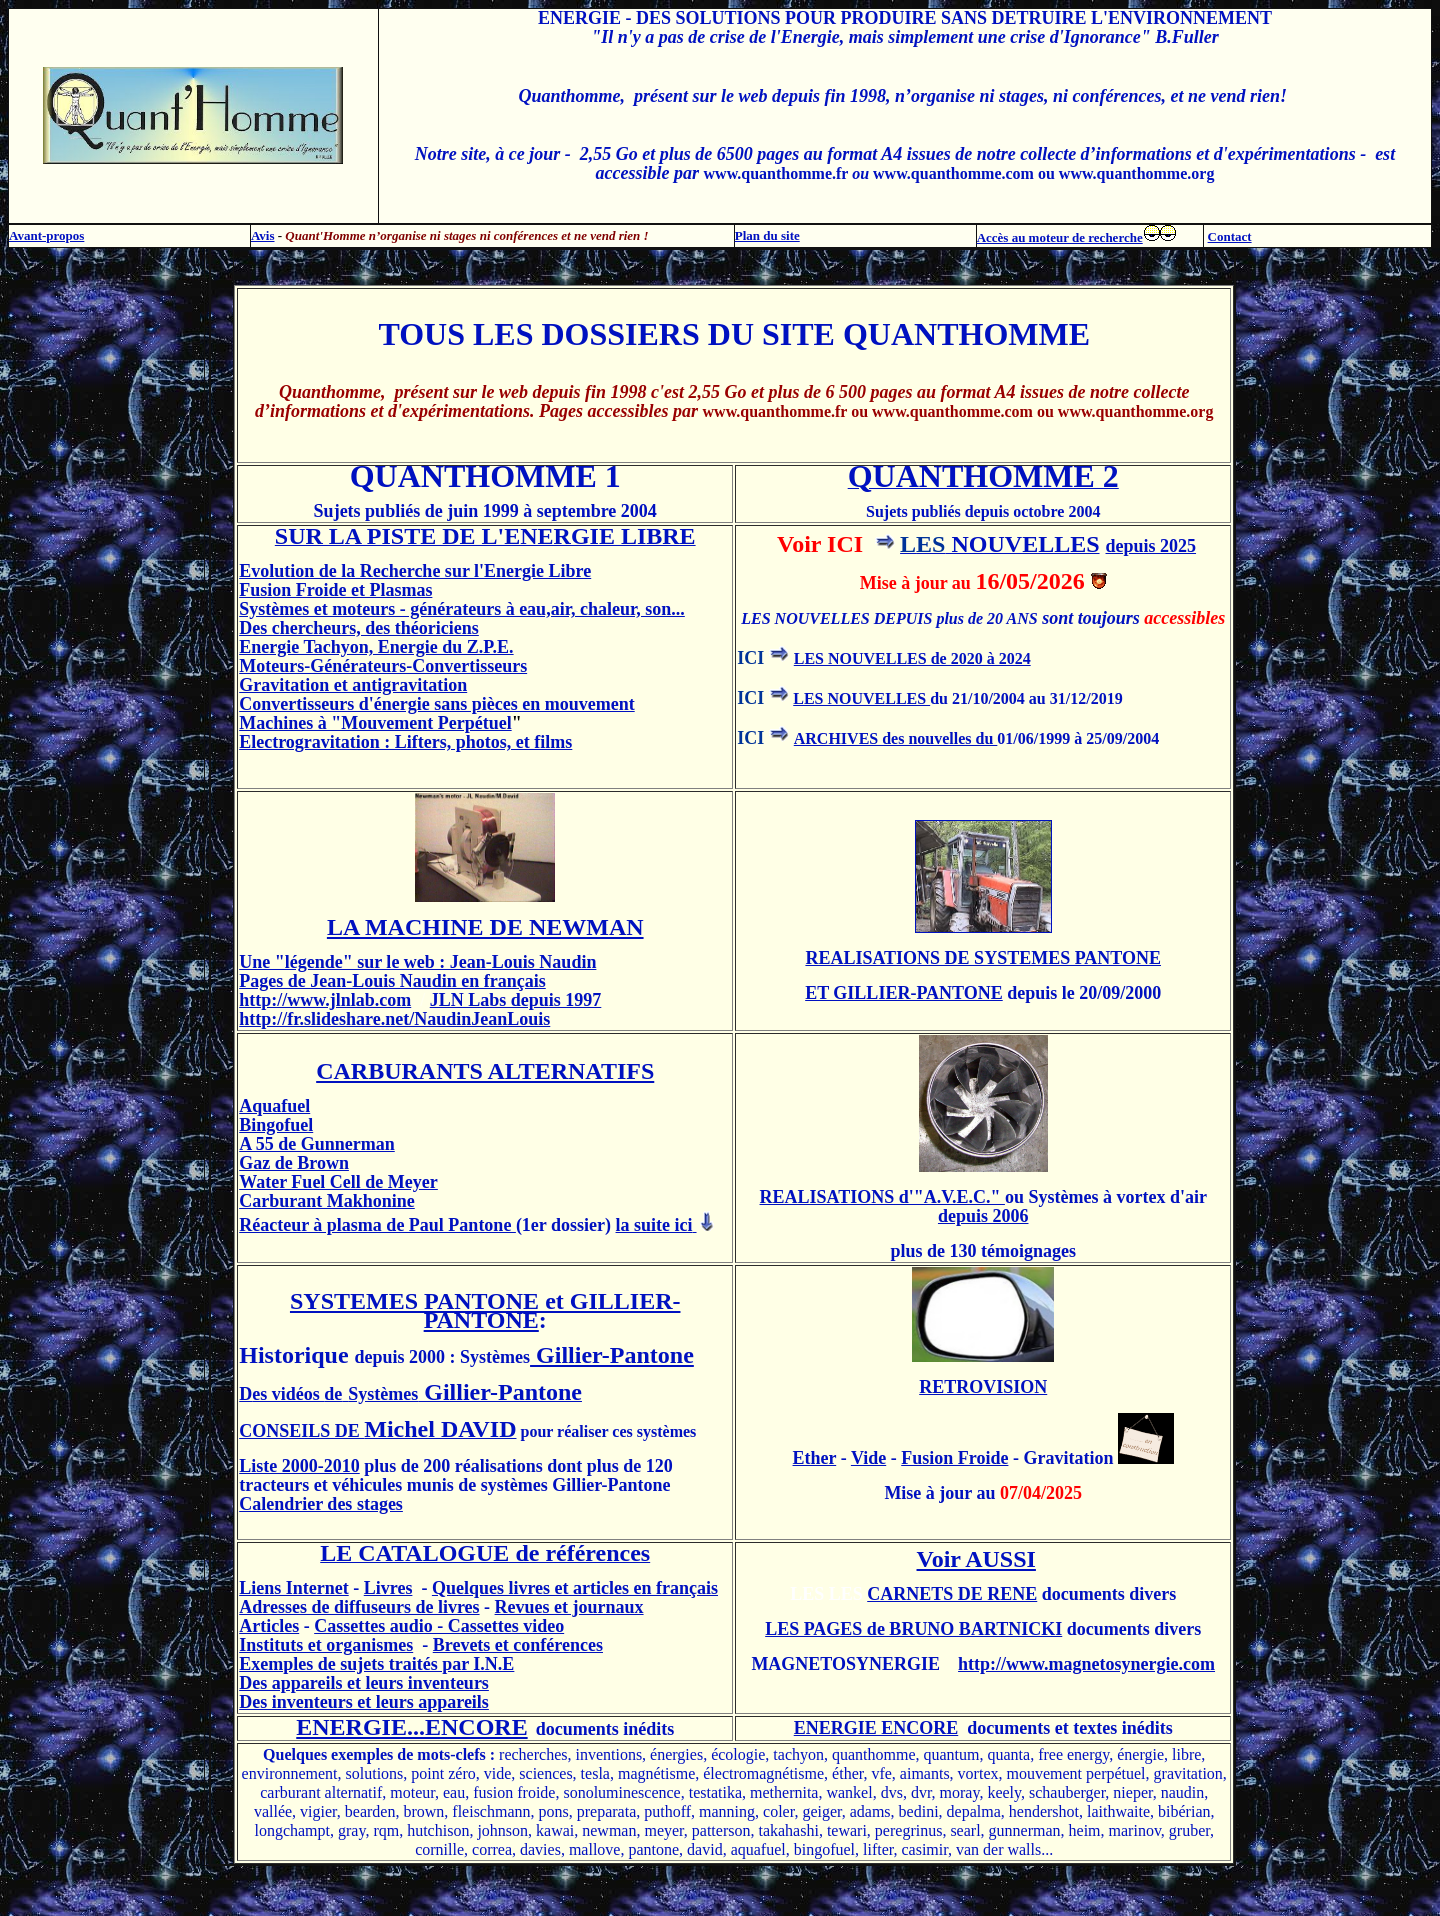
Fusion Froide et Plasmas (335, 590)
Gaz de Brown (294, 1163)
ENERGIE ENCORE (876, 1728)
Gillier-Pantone (612, 1355)
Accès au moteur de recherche (1060, 237)
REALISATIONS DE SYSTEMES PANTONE (983, 958)
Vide (868, 1458)
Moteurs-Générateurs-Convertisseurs (383, 666)
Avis (263, 235)
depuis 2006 (983, 1216)
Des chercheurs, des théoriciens (359, 628)
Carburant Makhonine (327, 1201)
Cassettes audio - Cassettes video (439, 1626)
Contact (1230, 236)
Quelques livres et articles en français (575, 1588)
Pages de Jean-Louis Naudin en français (392, 981)
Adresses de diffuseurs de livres (359, 1607)
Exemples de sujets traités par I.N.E (376, 1664)
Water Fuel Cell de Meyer (338, 1182)
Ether (815, 1458)
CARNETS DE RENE (952, 1594)
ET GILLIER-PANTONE (904, 993)
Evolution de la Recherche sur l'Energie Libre (415, 571)
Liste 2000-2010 (299, 1466)
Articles (269, 1626)
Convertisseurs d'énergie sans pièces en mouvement (436, 704)
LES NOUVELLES (861, 698)
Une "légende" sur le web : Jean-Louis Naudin (417, 962)
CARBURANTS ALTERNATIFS (485, 1071)
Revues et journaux (569, 1607)
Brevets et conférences (518, 1645)
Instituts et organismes (326, 1645)
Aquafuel (274, 1106)
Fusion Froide (954, 1458)
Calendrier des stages (321, 1504)
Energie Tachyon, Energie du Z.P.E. (376, 647)
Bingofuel (276, 1125)
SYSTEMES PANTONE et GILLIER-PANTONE (485, 1310)
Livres (388, 1588)
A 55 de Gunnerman (317, 1144)
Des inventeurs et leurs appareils (364, 1702)
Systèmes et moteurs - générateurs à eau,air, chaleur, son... (462, 609)
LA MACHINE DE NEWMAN (485, 927)
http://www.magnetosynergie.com (1086, 1664)
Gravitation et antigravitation (353, 685)
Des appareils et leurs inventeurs (364, 1683)
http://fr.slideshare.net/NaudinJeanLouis (394, 1019)
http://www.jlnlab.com (325, 1000)
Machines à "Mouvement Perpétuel (375, 723)
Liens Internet (294, 1588)
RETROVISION (983, 1387)
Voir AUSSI (976, 1559)
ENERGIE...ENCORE (411, 1727)
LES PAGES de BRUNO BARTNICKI (913, 1629)
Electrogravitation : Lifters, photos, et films (405, 742)
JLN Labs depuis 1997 (516, 1000)
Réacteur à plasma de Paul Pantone (377, 1225)
